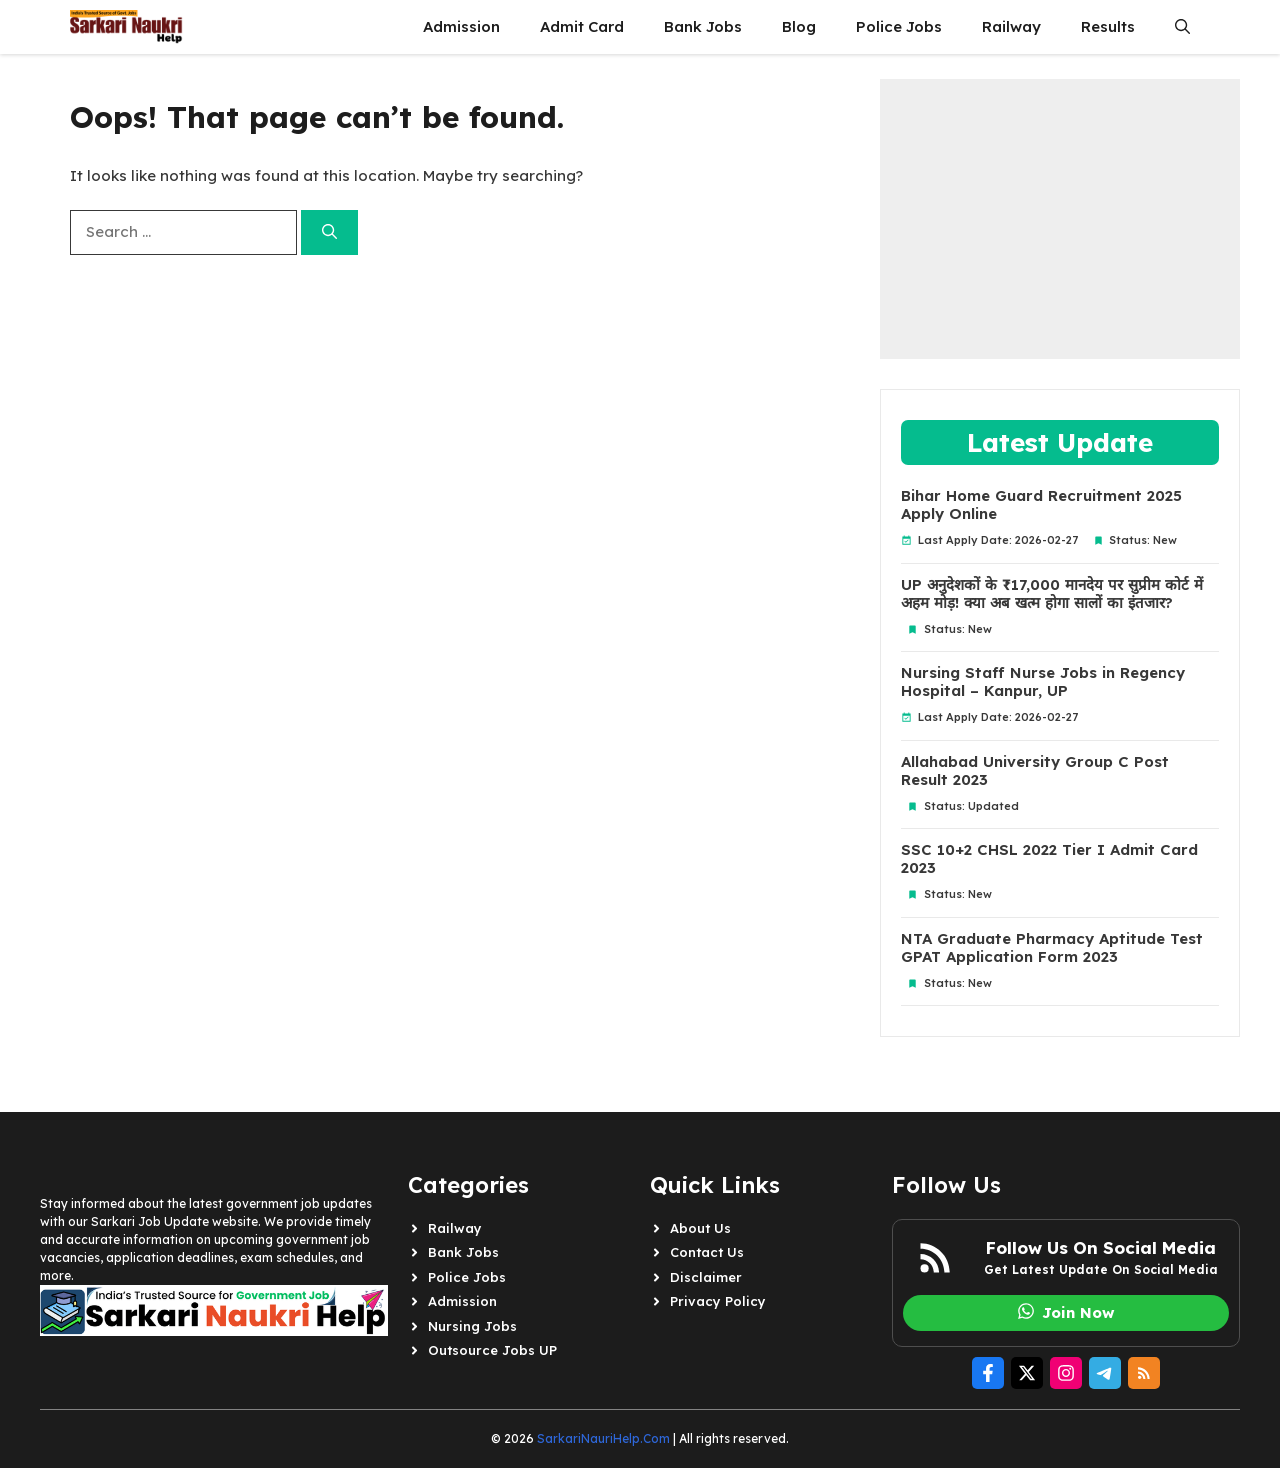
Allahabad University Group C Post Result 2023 (1035, 771)
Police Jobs (899, 26)
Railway (1011, 26)
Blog (799, 26)
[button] (1182, 27)
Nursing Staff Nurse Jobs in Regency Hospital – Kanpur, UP (1043, 682)
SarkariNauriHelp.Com (603, 1438)
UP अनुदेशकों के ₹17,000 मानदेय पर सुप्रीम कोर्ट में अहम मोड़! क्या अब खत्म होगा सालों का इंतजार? (1052, 594)
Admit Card (582, 26)
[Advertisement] (1060, 219)
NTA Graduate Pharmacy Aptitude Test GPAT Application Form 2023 (1052, 948)
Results (1108, 26)
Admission (461, 26)
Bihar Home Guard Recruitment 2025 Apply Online (1041, 505)
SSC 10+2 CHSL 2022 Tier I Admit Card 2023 (1049, 859)
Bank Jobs (703, 26)
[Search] (329, 232)
